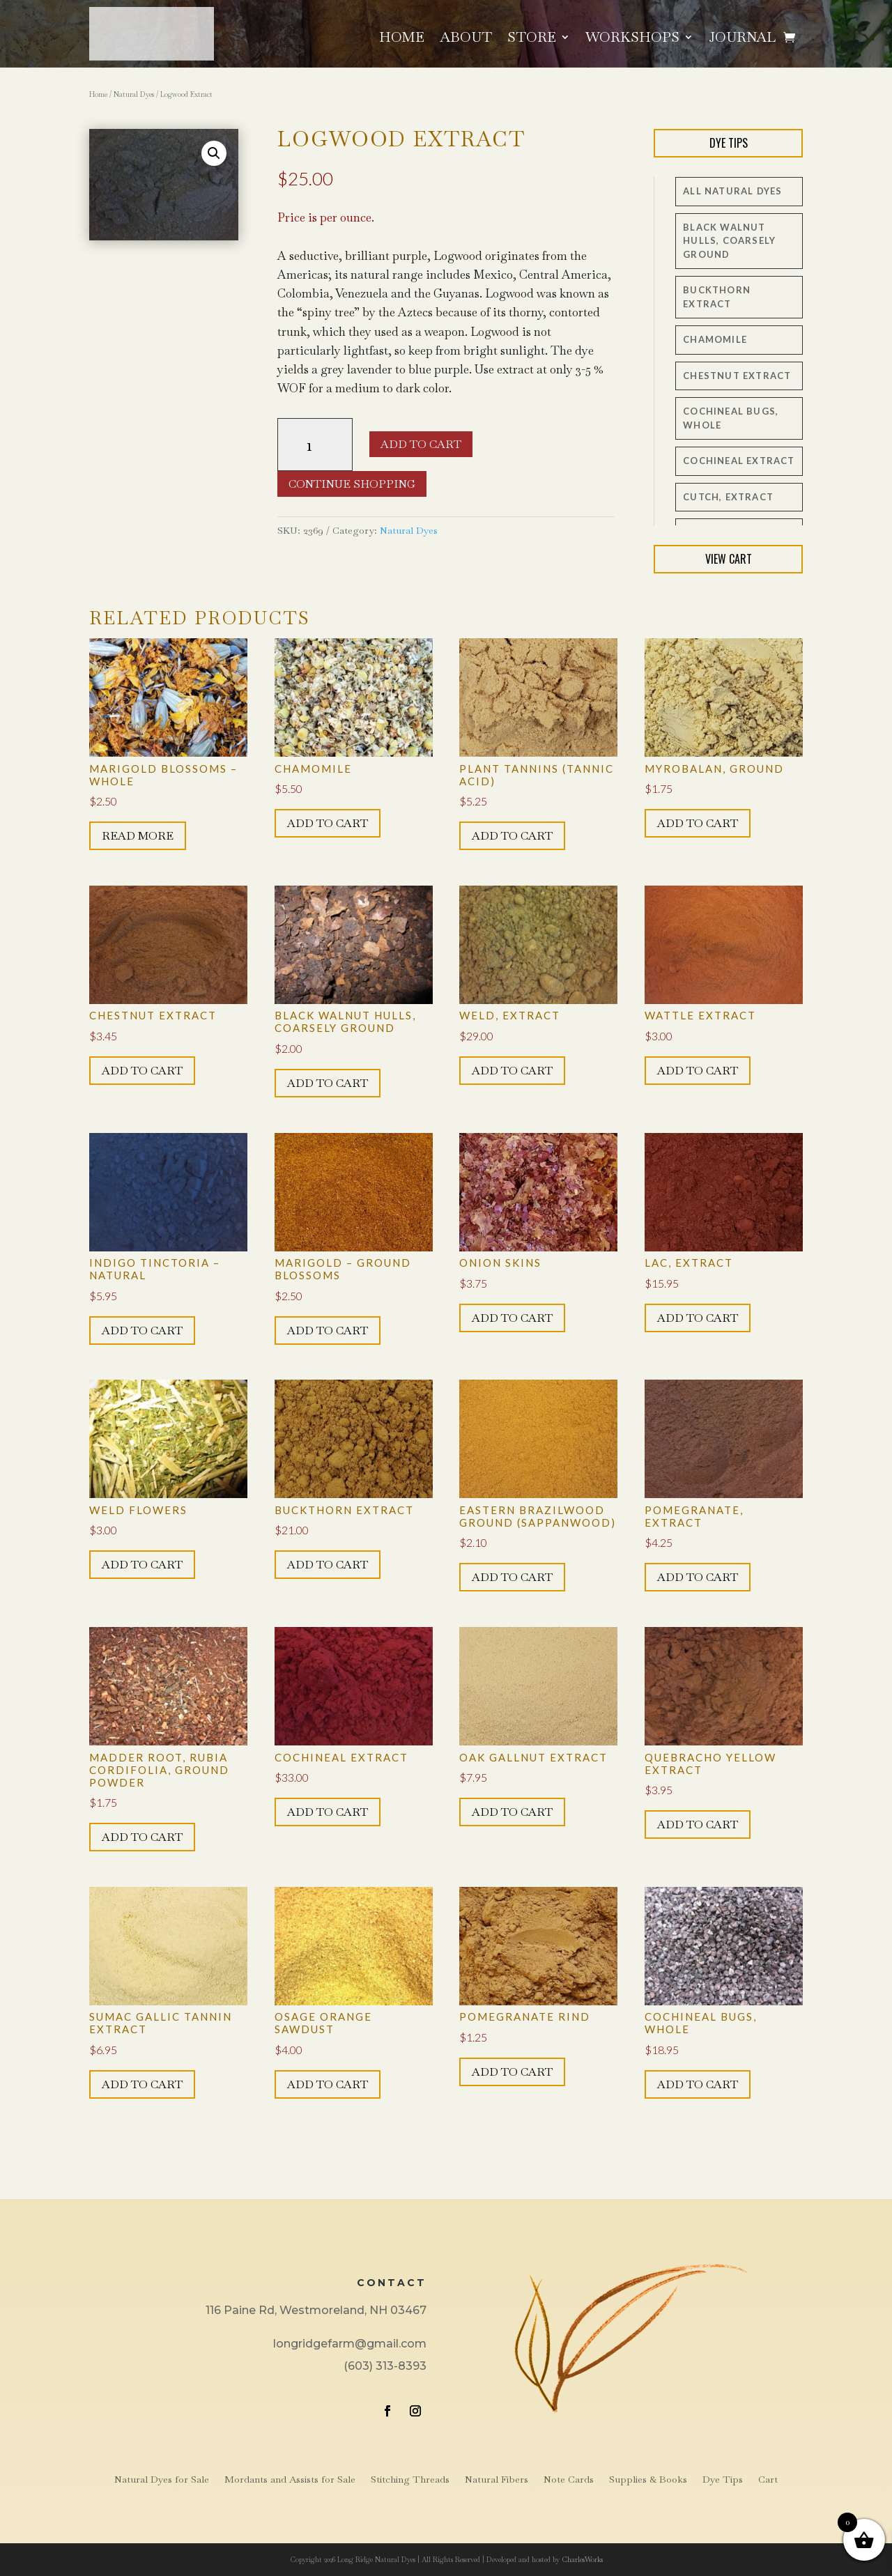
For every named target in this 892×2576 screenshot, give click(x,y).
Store (531, 39)
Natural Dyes (134, 94)
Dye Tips (728, 142)
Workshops (632, 39)
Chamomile (715, 339)
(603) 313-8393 (385, 2366)
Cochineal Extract (738, 460)
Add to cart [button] (327, 823)
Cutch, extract (728, 496)
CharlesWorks (582, 2559)
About (466, 39)
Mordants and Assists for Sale (289, 2479)
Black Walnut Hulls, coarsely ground (729, 241)
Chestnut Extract (737, 375)
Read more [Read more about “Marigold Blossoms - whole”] (138, 835)
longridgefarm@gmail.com (349, 2343)
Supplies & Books (648, 2479)
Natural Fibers (496, 2479)
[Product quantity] (315, 445)
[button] (213, 153)
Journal (742, 39)
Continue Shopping (352, 484)
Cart (768, 2479)
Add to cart (420, 444)
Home (401, 39)
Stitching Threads (410, 2479)
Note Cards (569, 2479)
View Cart (728, 558)
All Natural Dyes (732, 190)
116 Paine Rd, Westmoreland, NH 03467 (316, 2310)
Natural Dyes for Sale (161, 2479)
